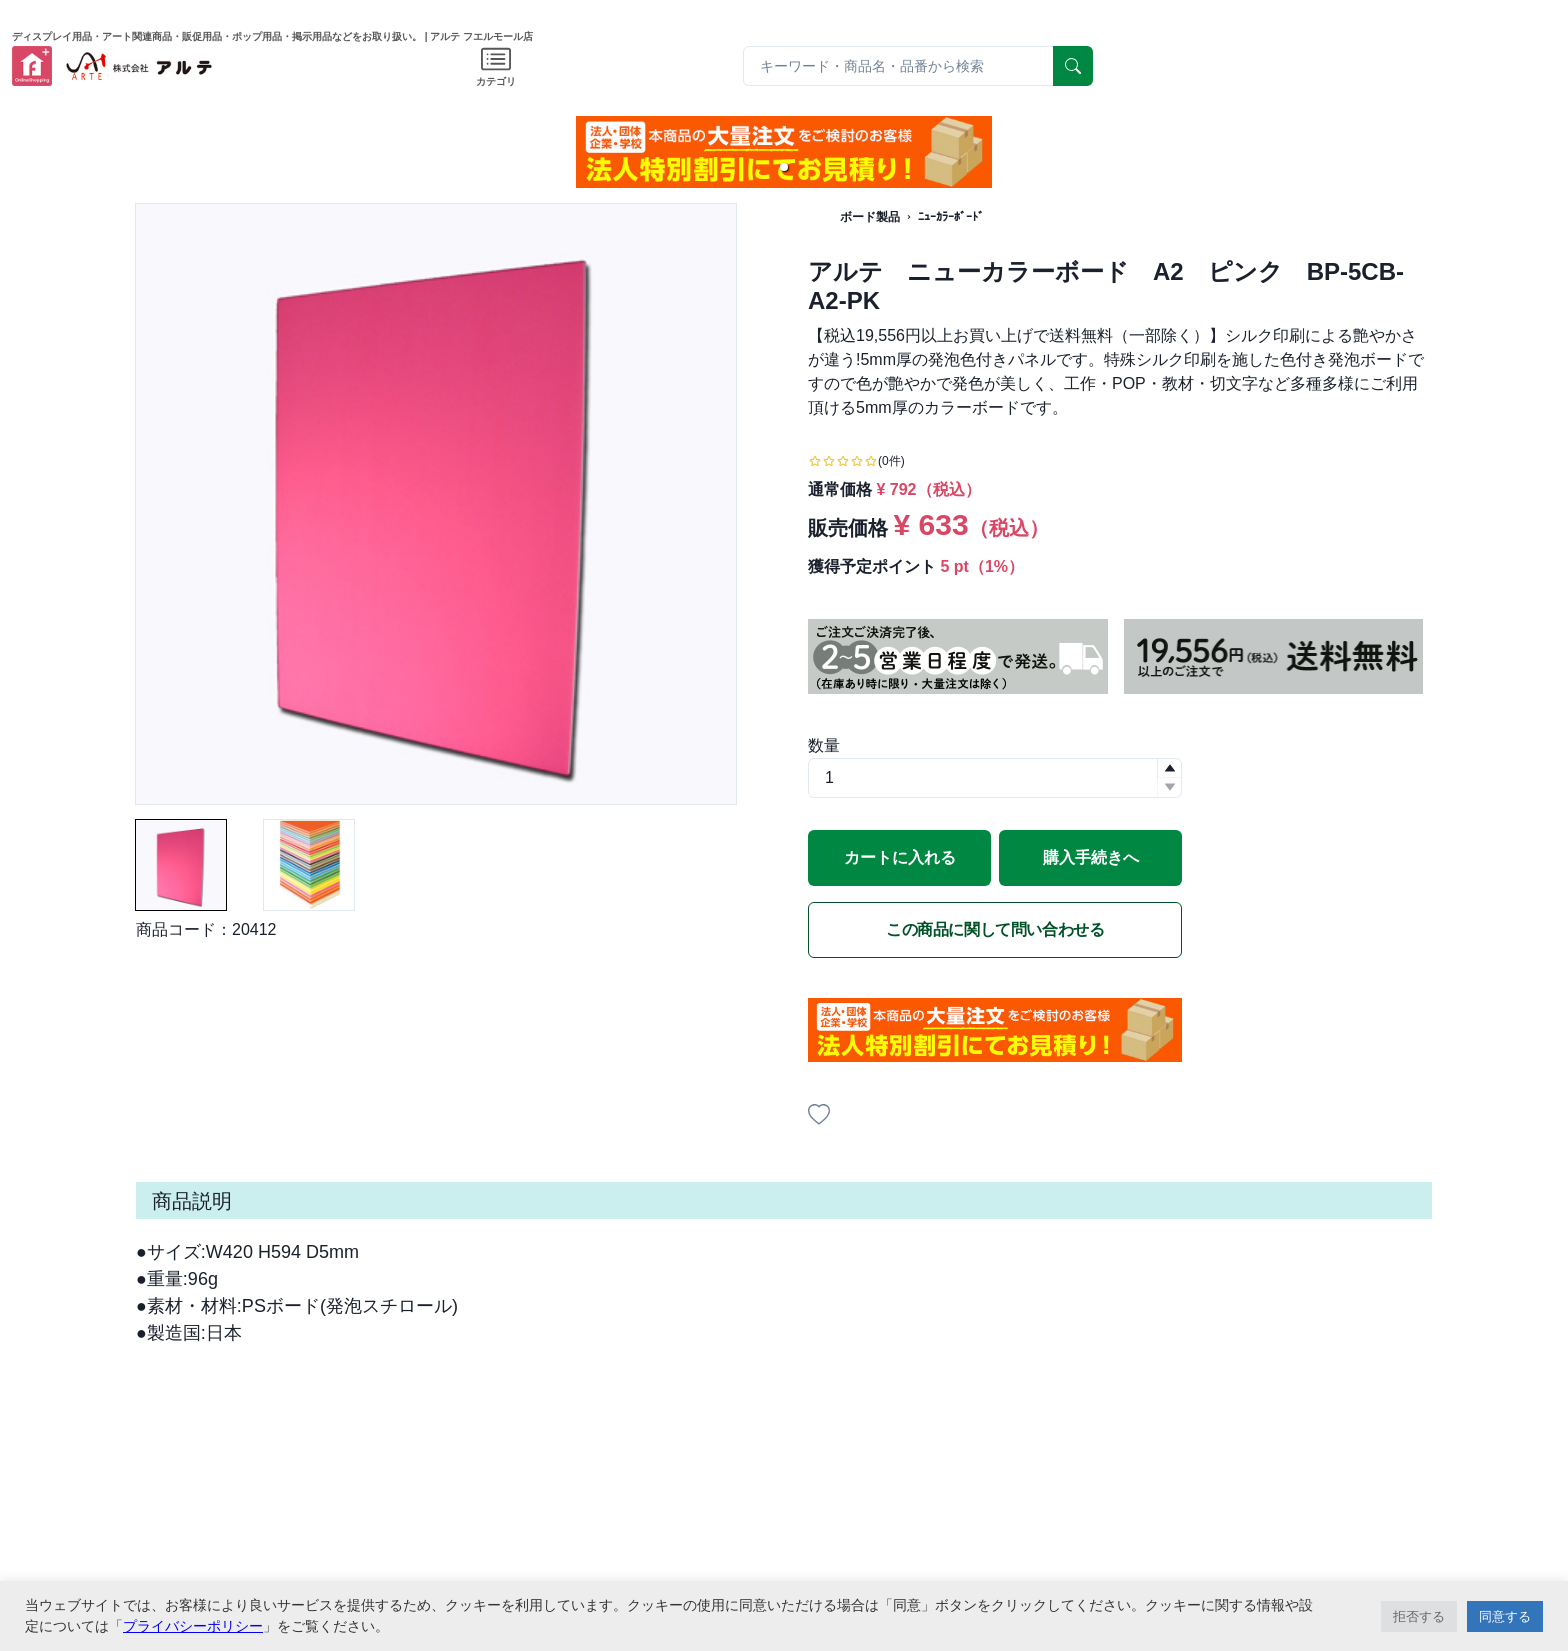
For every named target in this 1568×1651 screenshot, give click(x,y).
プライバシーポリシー (193, 1626)
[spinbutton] (995, 778)
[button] (784, 167)
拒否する (1419, 1616)
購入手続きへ (1091, 857)
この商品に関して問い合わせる (995, 929)
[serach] (1073, 66)
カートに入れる (900, 857)
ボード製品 (870, 217)
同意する (1505, 1616)
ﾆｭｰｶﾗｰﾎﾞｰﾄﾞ (951, 217)
